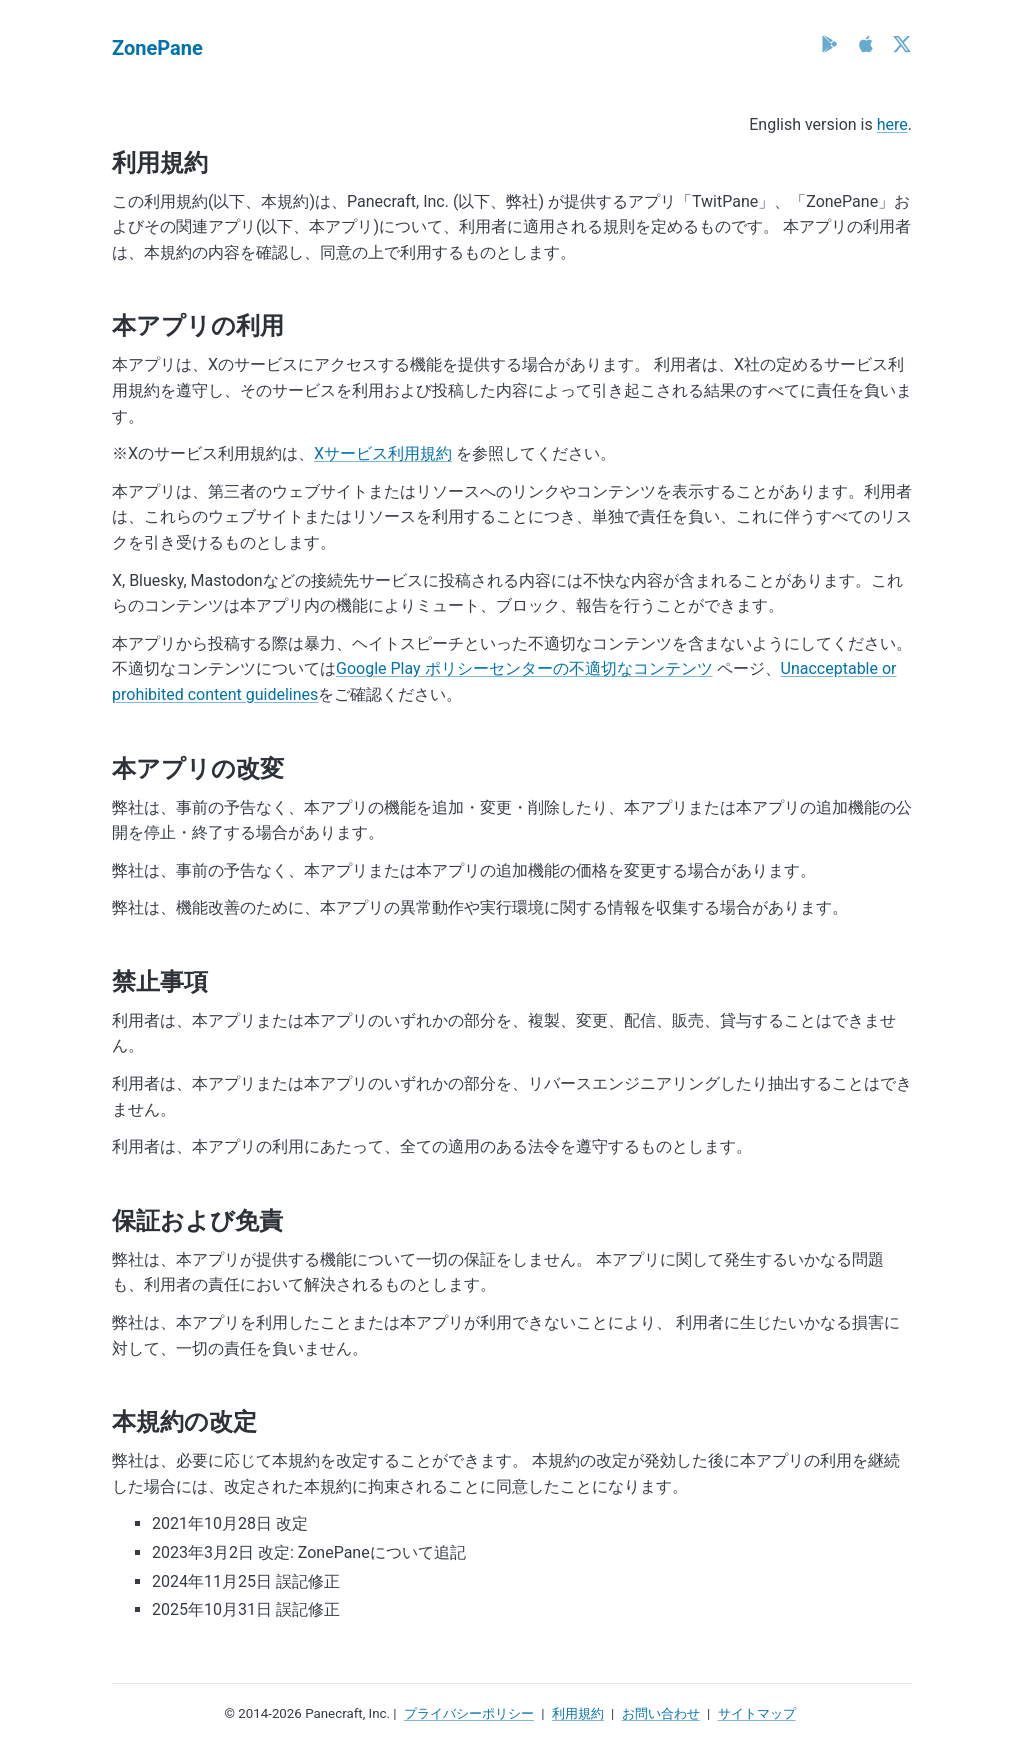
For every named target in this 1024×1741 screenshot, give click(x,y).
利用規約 (578, 1713)
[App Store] (866, 44)
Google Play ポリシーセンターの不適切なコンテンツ (524, 668)
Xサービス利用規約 (383, 453)
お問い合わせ (661, 1713)
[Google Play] (830, 44)
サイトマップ (757, 1713)
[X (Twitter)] (902, 44)
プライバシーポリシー (469, 1713)
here (892, 124)
